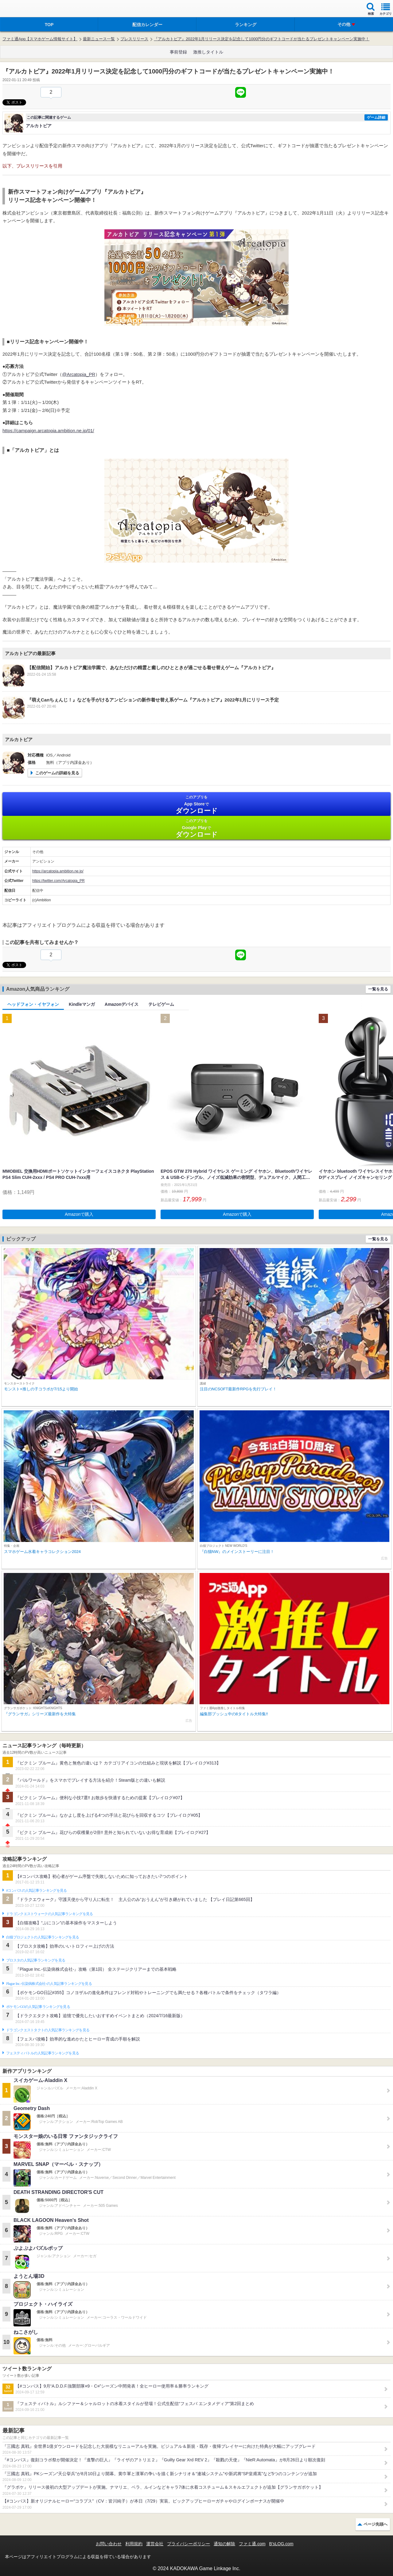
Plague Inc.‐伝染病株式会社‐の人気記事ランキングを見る (49, 1983)
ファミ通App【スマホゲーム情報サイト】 (39, 39)
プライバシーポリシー (188, 2543)
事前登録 (178, 51)
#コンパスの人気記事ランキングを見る (36, 1890)
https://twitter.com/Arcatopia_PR (58, 881)
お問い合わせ (109, 2543)
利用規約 (133, 2543)
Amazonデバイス (121, 1004)
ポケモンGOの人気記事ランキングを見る (38, 2007)
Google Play (196, 828)
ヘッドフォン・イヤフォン (33, 1004)
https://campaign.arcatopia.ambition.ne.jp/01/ (48, 430)
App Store (196, 805)
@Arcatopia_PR (78, 374)
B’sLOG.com (281, 2543)
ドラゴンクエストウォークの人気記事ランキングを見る (49, 1914)
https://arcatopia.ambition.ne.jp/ (58, 871)
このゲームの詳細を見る (57, 773)
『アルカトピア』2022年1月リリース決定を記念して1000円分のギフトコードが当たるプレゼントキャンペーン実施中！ (261, 39)
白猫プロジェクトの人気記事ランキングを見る (42, 1937)
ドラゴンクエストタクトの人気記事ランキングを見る (47, 2030)
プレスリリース (134, 39)
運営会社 (154, 2543)
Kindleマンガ (82, 1004)
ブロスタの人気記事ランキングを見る (35, 1960)
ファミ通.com (252, 2543)
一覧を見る (378, 989)
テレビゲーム (161, 1004)
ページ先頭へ (375, 2524)
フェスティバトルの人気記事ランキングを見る (42, 2053)
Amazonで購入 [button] (79, 1214)
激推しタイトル (208, 51)
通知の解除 (224, 2543)
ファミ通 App (23, 9)
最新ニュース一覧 (99, 39)
